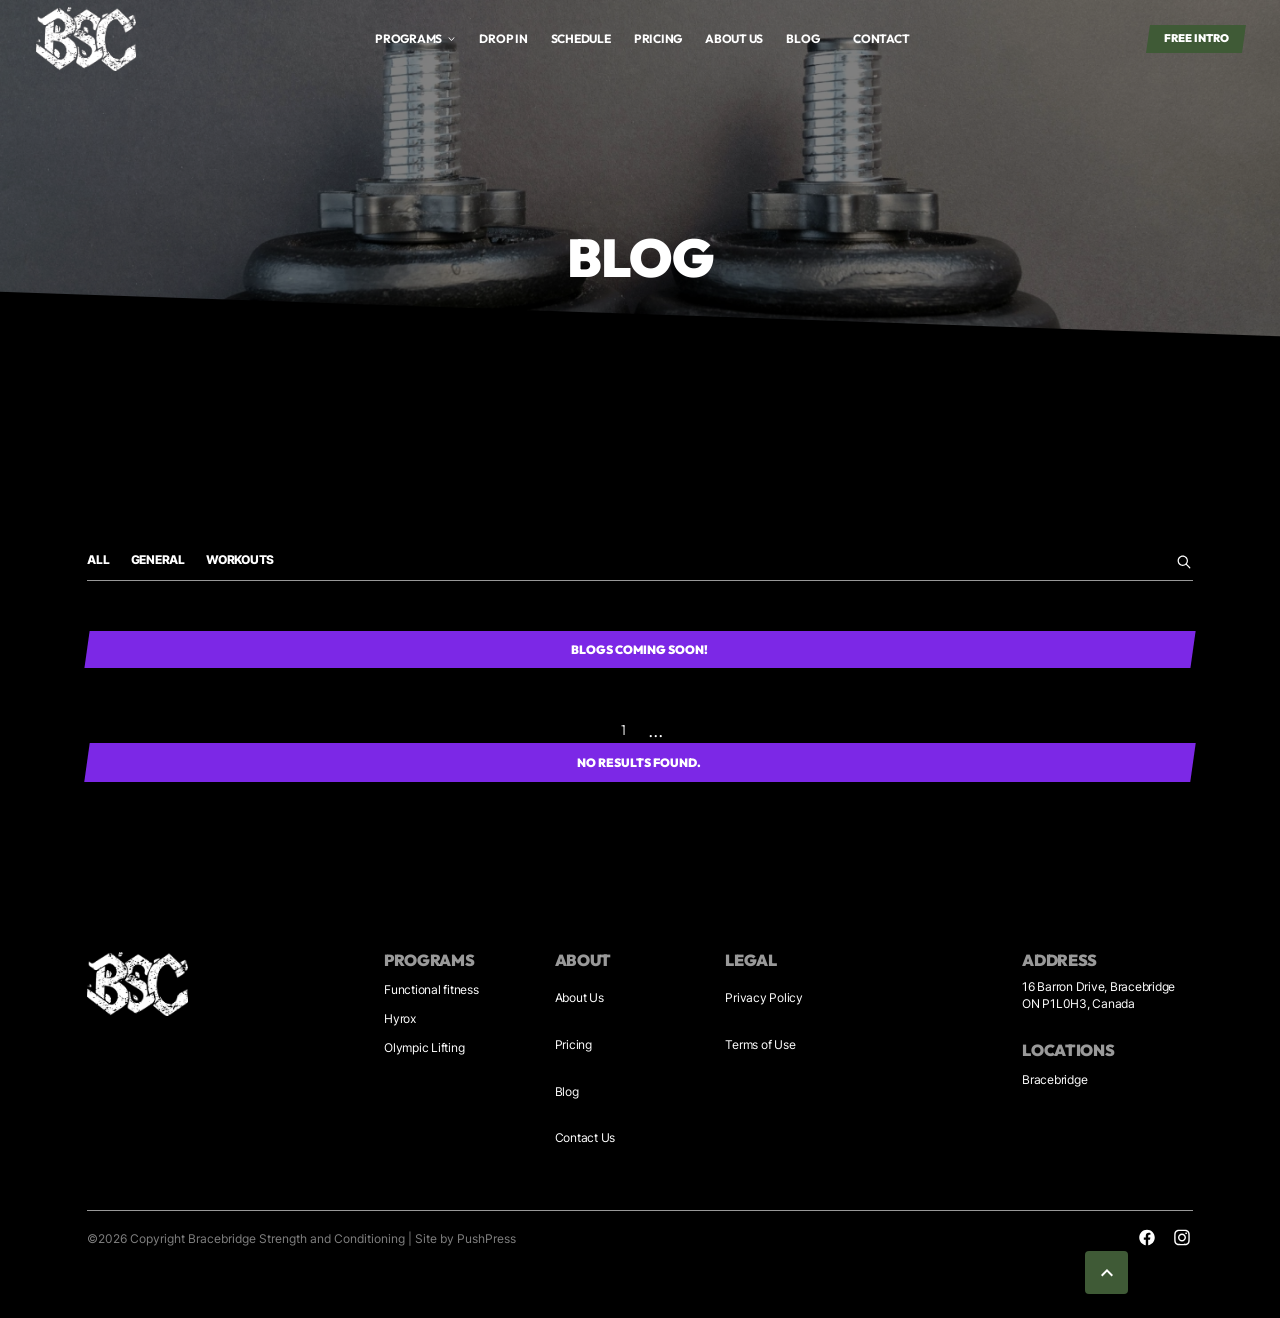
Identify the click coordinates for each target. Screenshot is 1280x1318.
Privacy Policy (764, 997)
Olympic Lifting (424, 1047)
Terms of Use (760, 1044)
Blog (567, 1091)
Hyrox (400, 1018)
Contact (881, 38)
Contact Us (585, 1137)
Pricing (658, 38)
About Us (579, 997)
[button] (416, 39)
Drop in (503, 38)
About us (734, 38)
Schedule (581, 38)
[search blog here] (1182, 562)
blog (802, 38)
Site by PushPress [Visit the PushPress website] (465, 1238)
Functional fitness (431, 989)
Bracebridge (1054, 1079)
